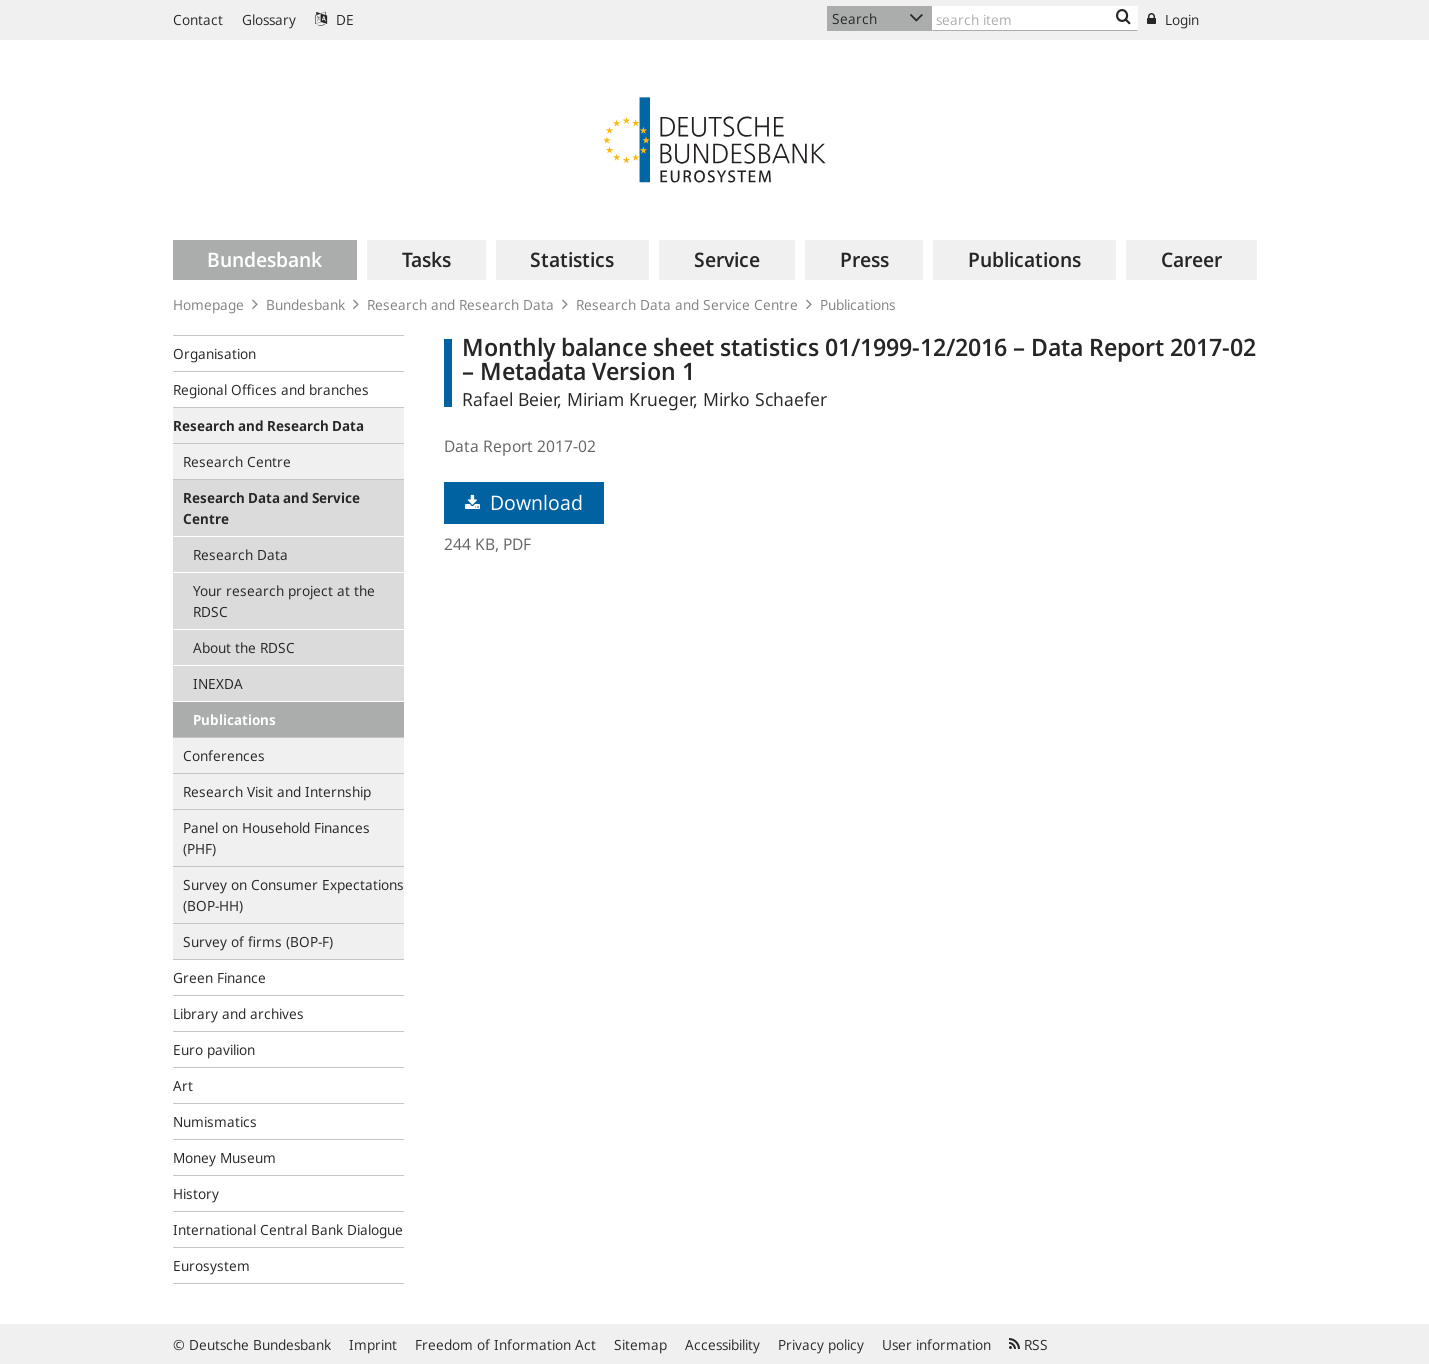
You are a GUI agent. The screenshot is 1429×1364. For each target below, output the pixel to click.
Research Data (240, 554)
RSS (1028, 1344)
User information (936, 1344)
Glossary (269, 19)
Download (524, 502)
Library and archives (238, 1013)
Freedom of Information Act (505, 1344)
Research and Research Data (460, 304)
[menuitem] (265, 260)
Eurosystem (211, 1265)
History (196, 1193)
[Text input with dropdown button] (1035, 18)
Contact (198, 19)
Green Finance (219, 977)
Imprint (373, 1344)
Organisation (214, 353)
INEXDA (218, 683)
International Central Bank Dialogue (288, 1229)
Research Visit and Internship (277, 791)
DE (334, 19)
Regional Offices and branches (271, 389)
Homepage (208, 304)
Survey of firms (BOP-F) (258, 941)
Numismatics (215, 1121)
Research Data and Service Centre (687, 304)
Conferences (224, 755)
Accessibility (722, 1344)
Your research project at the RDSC (284, 601)
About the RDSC (244, 647)
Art (183, 1085)
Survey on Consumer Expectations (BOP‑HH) (293, 895)
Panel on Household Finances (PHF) (276, 838)
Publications (858, 304)
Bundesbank (305, 304)
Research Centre (237, 461)
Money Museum (224, 1157)
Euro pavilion (214, 1049)
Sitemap (640, 1344)
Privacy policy (821, 1344)
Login (1173, 19)
